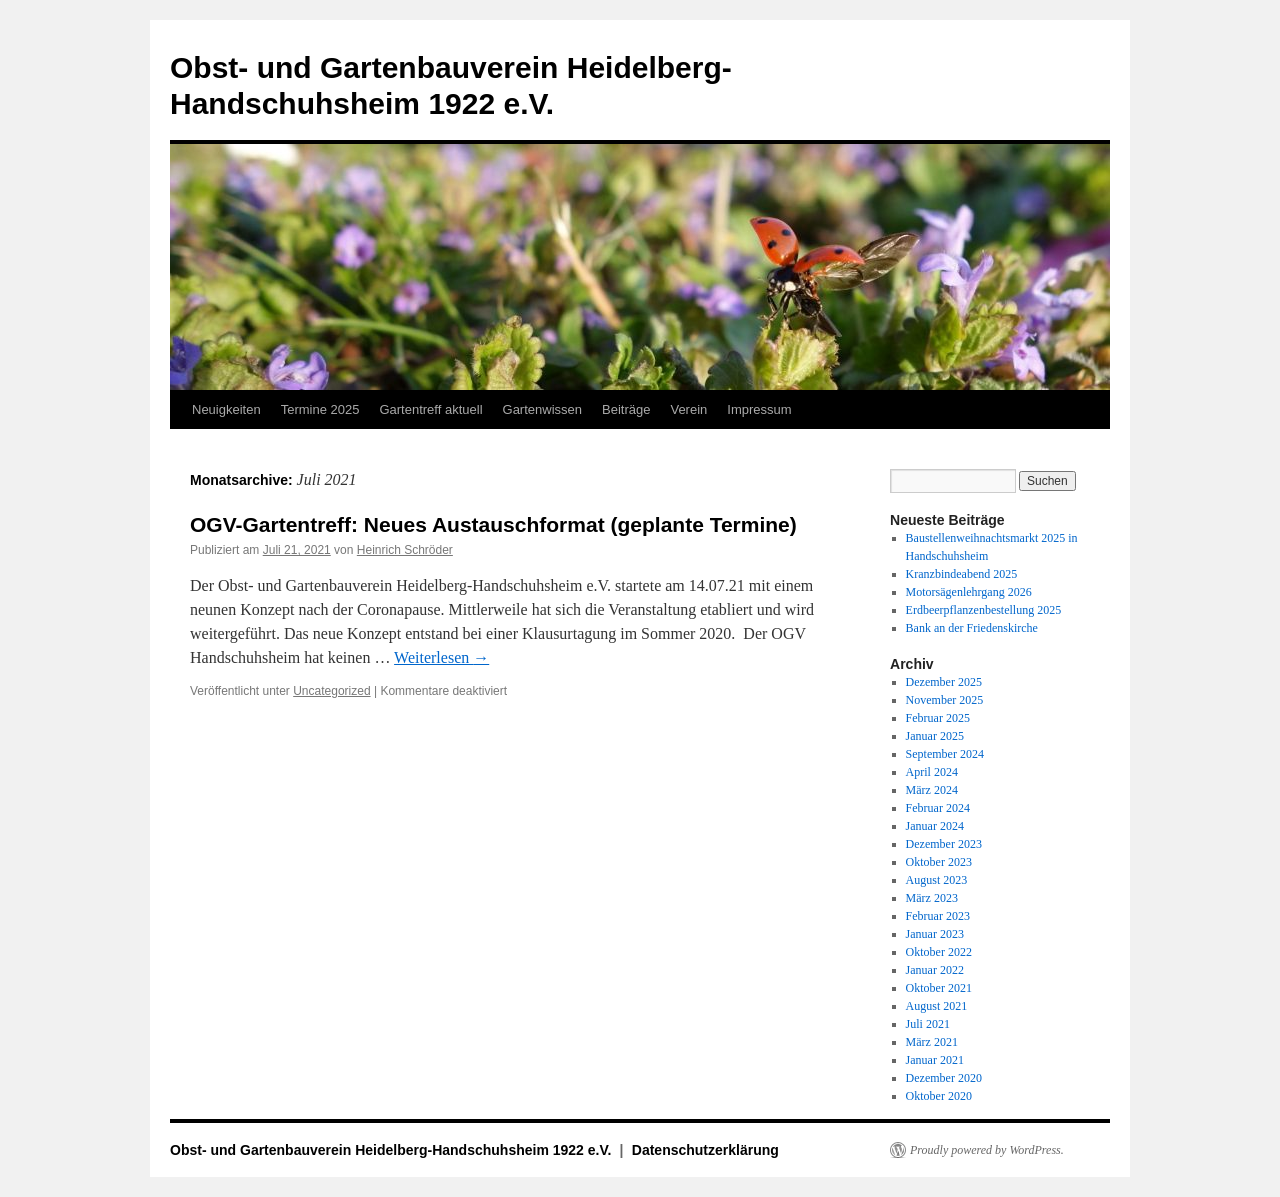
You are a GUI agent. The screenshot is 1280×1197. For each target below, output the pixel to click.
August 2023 (937, 880)
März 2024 (932, 790)
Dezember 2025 (944, 682)
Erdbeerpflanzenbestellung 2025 (984, 610)
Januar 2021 (935, 1060)
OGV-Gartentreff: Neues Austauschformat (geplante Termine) (493, 524)
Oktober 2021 (939, 988)
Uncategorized (331, 691)
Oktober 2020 (939, 1096)
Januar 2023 (935, 934)
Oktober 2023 (939, 862)
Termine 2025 (320, 409)
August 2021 (937, 1006)
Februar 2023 (938, 916)
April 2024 (932, 772)
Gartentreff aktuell (430, 409)
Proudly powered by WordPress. (987, 1150)
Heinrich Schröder (405, 550)
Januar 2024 (935, 826)
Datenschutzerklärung (705, 1150)
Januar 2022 (935, 970)
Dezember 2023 (944, 844)
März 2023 (932, 898)
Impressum (759, 409)
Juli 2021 (928, 1024)
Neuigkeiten (226, 409)
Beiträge (626, 409)
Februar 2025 (938, 718)
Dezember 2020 (944, 1078)
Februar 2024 (938, 808)
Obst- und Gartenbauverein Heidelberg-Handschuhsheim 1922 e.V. (392, 1150)
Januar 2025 (935, 736)
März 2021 (932, 1042)
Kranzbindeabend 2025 (962, 574)
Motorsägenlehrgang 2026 (969, 592)
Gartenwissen (542, 409)
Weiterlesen (441, 657)
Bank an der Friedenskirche (972, 628)
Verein (688, 409)
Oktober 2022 (939, 952)
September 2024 (945, 754)
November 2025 (945, 700)
